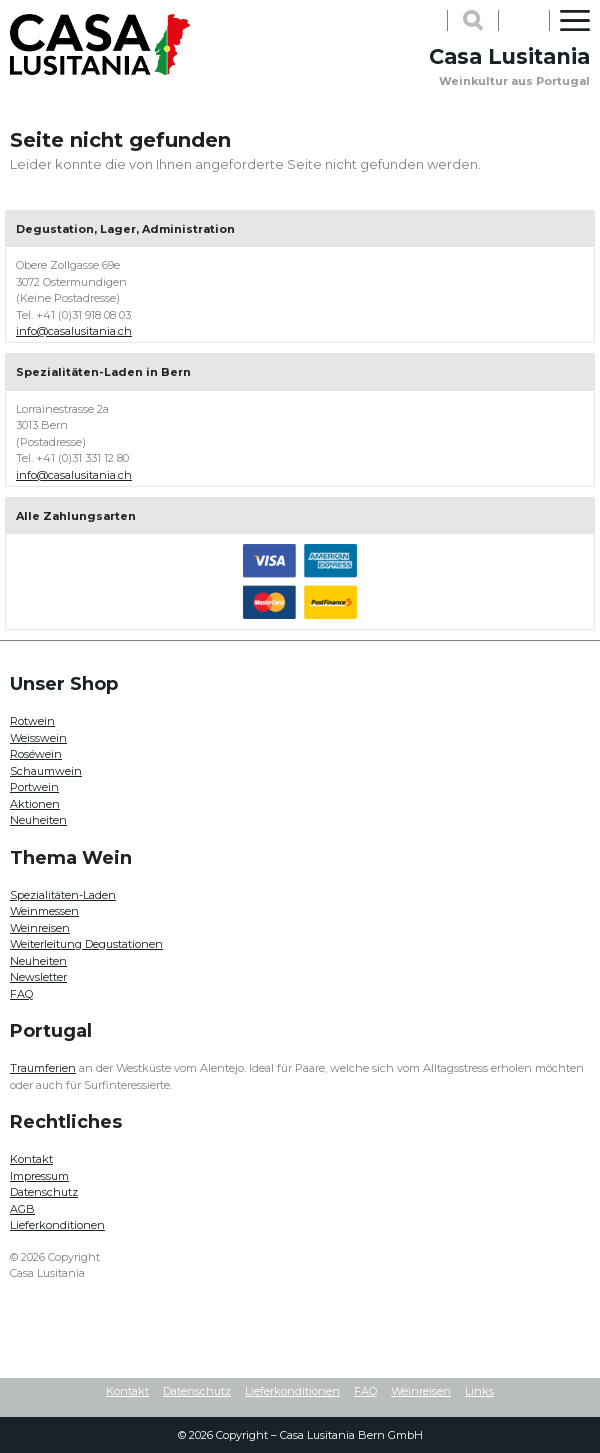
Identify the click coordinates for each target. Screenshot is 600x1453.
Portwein (34, 787)
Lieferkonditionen (57, 1225)
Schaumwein (46, 771)
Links (479, 1391)
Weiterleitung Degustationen (86, 944)
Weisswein (38, 738)
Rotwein (32, 721)
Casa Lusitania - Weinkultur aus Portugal (100, 45)
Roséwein (36, 754)
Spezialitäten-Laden (63, 895)
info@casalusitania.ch (74, 331)
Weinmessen (44, 911)
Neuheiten (38, 820)
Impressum (39, 1176)
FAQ (21, 994)
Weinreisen (40, 928)
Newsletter (38, 977)
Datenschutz (44, 1192)
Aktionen (35, 804)
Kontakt (31, 1159)
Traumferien (43, 1068)
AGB (22, 1209)
